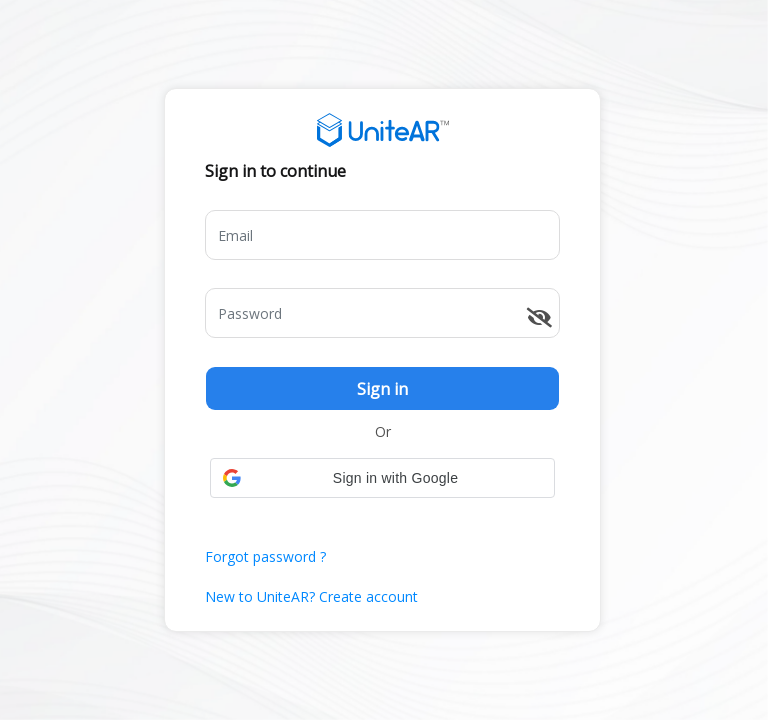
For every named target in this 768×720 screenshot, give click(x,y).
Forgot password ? (265, 556)
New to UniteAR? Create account (311, 596)
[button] (382, 478)
